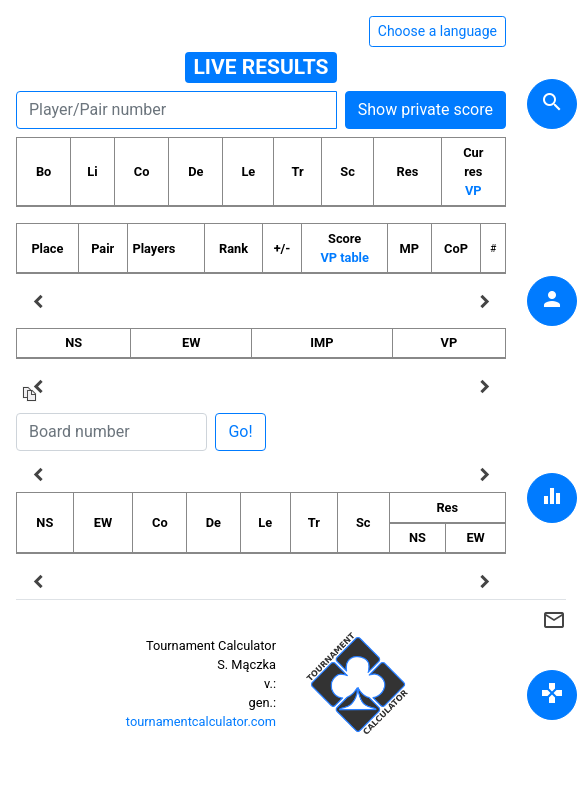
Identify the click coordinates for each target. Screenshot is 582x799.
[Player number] (176, 110)
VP (473, 190)
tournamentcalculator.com (201, 721)
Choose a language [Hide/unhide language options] (437, 31)
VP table (344, 257)
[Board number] (111, 432)
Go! (240, 431)
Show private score (425, 109)
